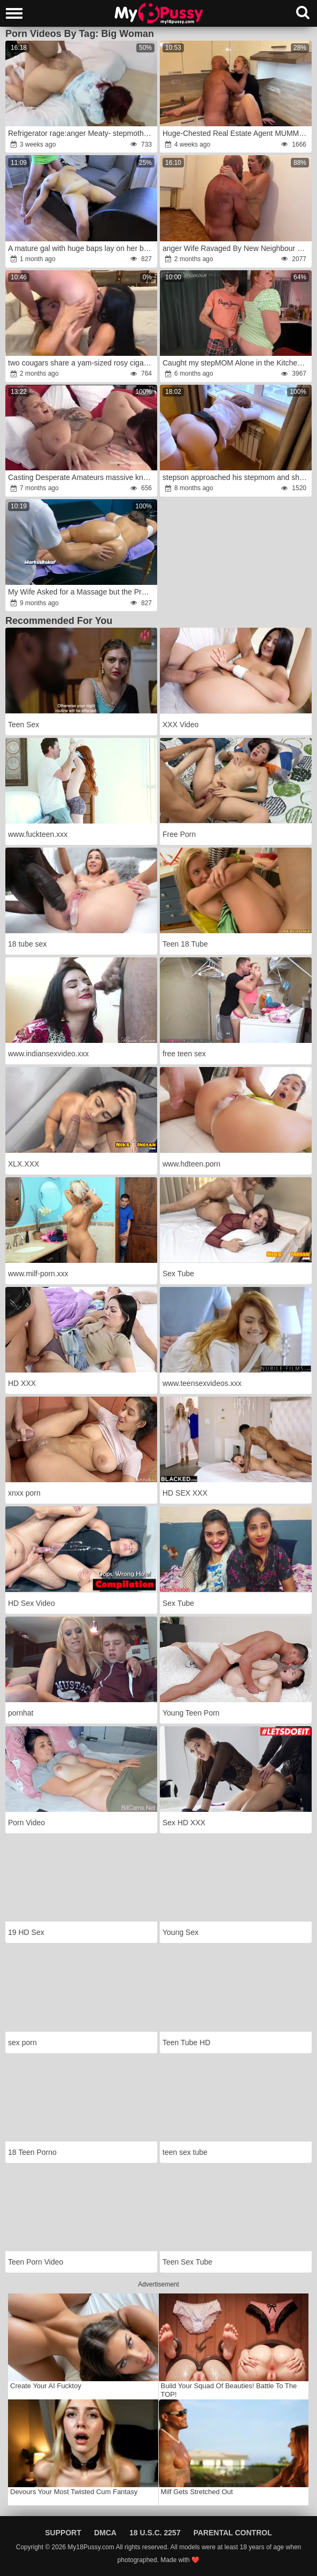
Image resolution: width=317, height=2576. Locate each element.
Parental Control (233, 2532)
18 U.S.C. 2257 (155, 2532)
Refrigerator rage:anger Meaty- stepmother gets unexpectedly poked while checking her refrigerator (82, 133)
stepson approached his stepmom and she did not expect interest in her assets (236, 477)
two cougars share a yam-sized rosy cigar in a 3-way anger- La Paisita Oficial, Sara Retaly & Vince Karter (82, 363)
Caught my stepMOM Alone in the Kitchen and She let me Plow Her (236, 363)
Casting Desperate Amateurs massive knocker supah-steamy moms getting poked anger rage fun (82, 477)
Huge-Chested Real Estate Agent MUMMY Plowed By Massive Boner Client (236, 133)
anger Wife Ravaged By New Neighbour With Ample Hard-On (236, 248)
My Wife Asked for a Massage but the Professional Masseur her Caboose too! (82, 592)
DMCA (105, 2532)
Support (63, 2532)
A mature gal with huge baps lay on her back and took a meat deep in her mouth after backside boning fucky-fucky (82, 248)
